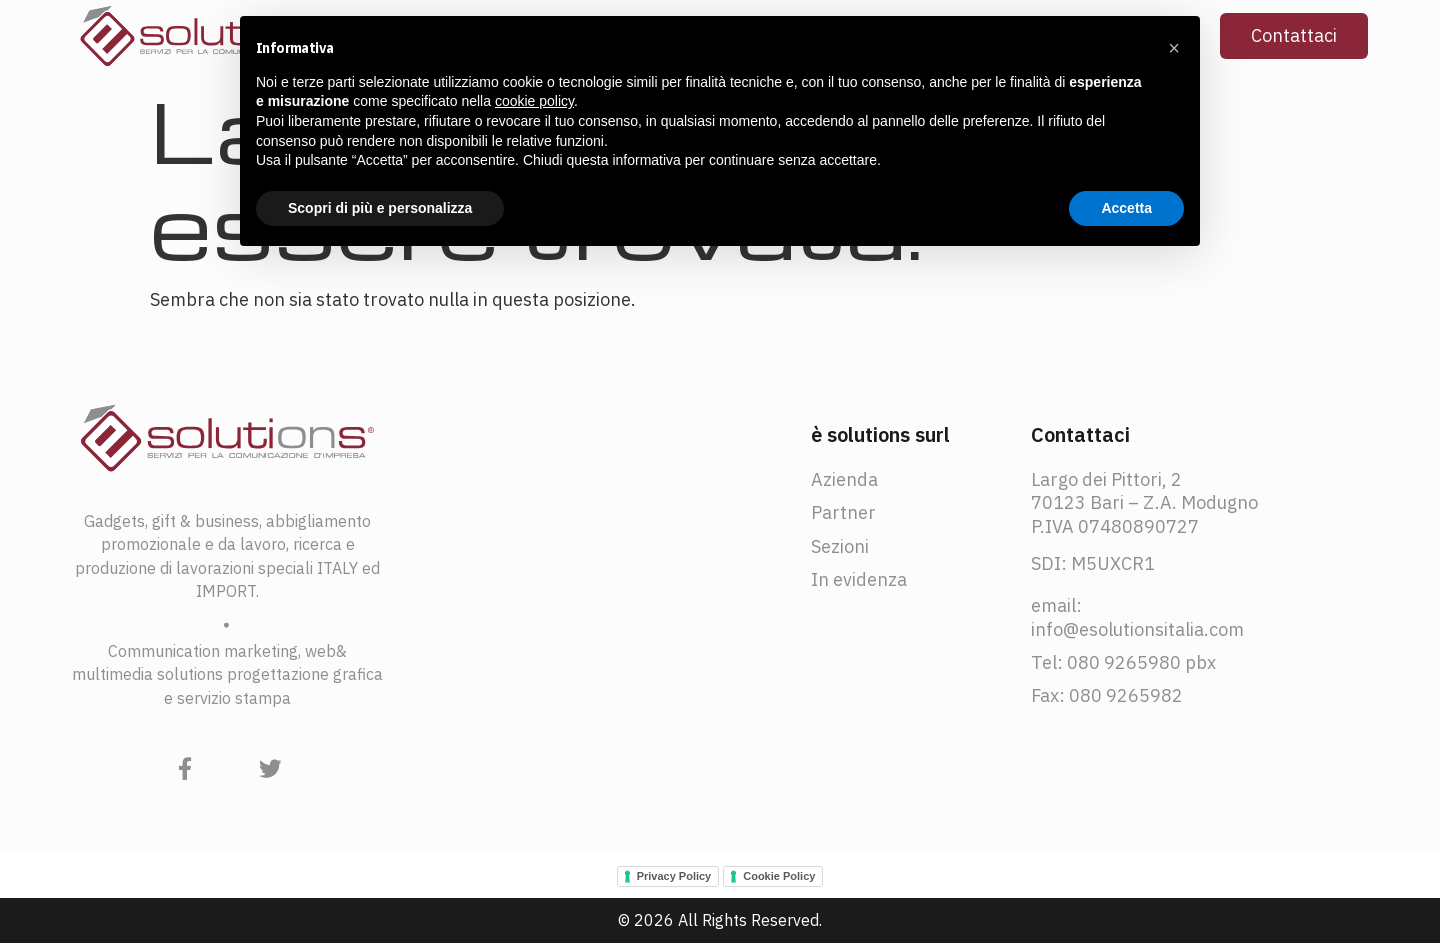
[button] (1174, 48)
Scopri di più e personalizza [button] (380, 208)
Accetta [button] (1126, 208)
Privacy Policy (674, 876)
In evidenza (859, 579)
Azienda (844, 479)
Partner (843, 512)
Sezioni (840, 546)
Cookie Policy (779, 876)
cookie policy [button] (534, 101)
